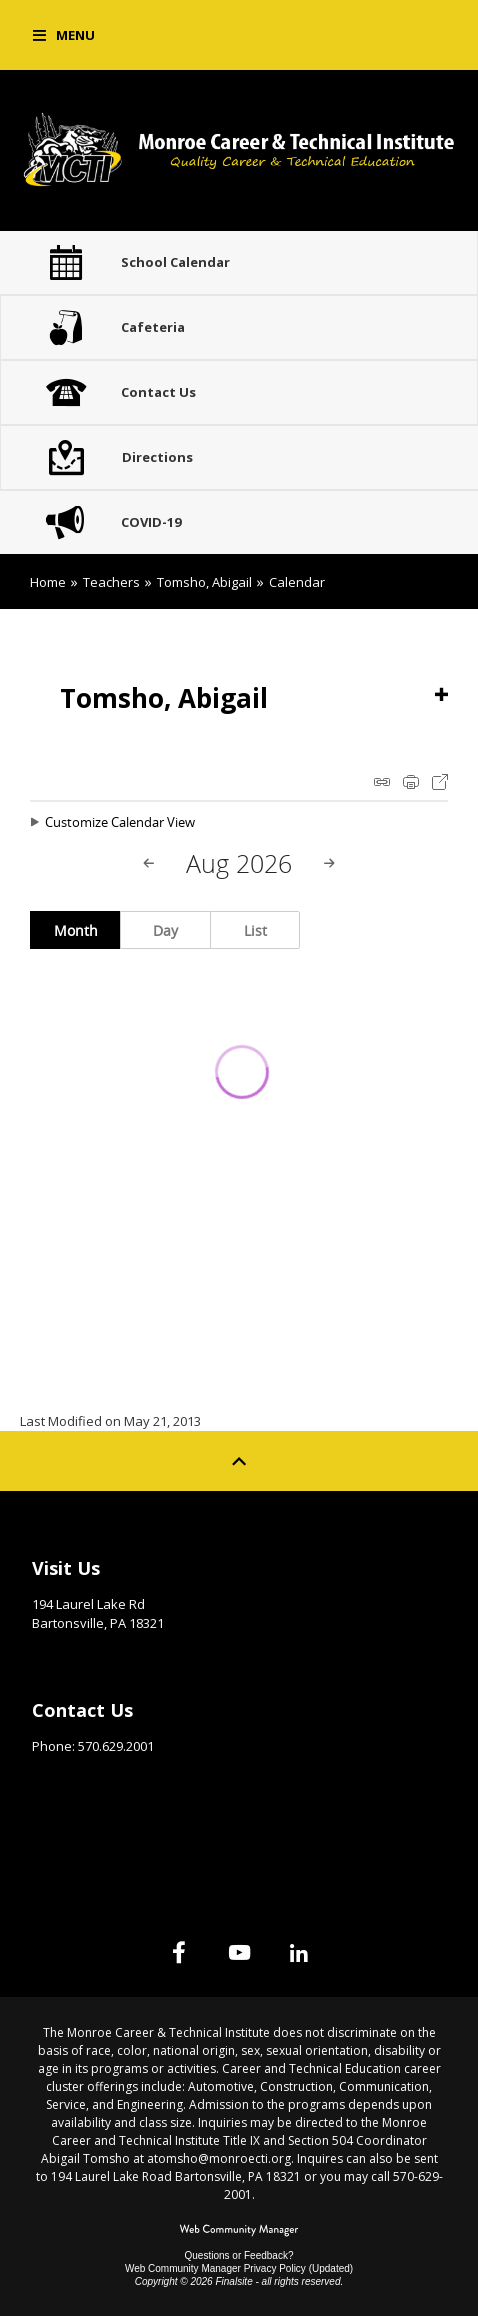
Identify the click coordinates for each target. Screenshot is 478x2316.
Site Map (61, 1830)
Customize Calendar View (120, 822)
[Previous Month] (149, 864)
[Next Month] (329, 864)
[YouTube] (239, 1952)
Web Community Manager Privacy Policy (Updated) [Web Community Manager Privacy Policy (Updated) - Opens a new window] (239, 2268)
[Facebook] (179, 1952)
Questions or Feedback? (239, 2255)
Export (440, 782)
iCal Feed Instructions (382, 782)
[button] (64, 35)
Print (411, 782)
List (255, 930)
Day (165, 930)
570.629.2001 (116, 1746)
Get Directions (81, 1654)
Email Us (59, 1777)
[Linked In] (299, 1952)
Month (76, 930)
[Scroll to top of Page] (239, 1461)
